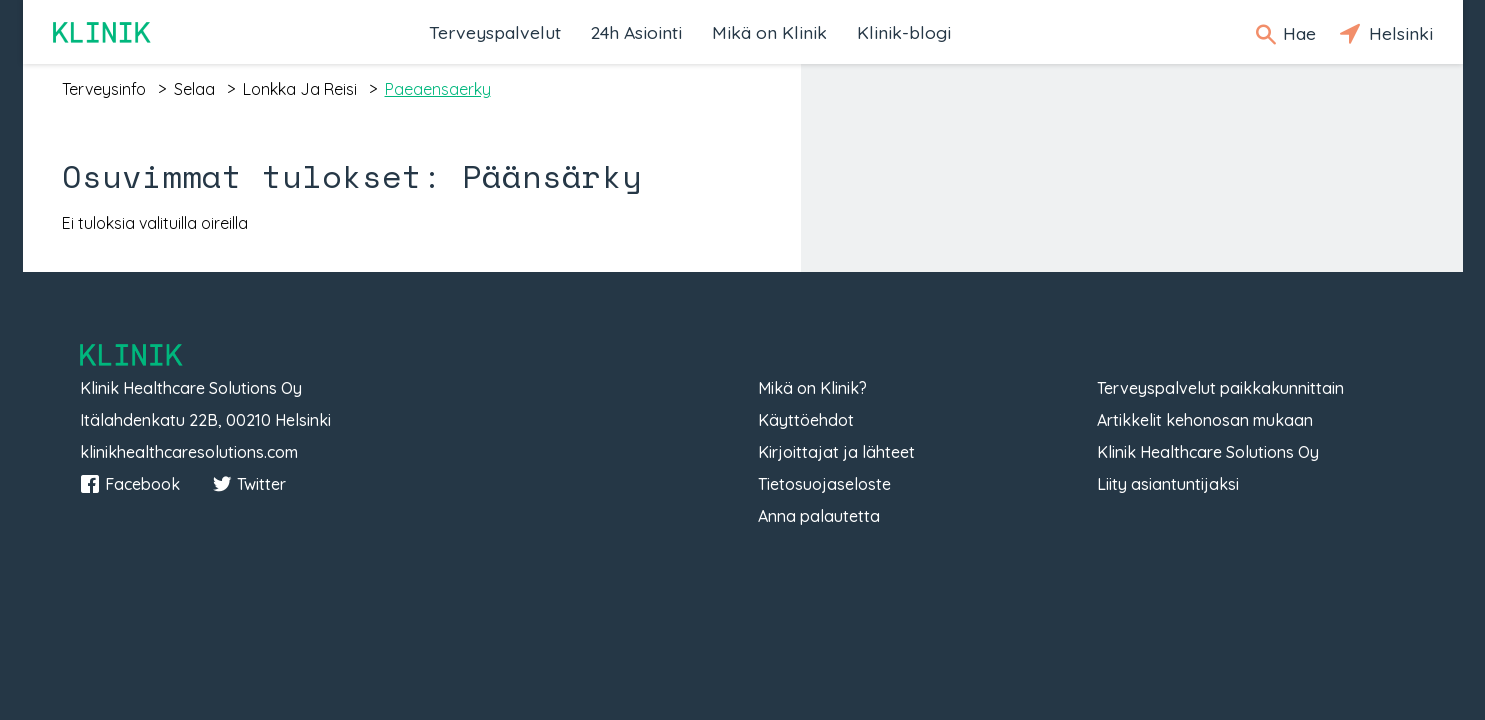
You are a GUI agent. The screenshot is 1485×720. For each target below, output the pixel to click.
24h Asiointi (636, 32)
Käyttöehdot (806, 420)
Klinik (103, 32)
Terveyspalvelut (495, 32)
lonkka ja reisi (300, 89)
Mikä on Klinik (769, 32)
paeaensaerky (438, 89)
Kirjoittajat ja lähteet (836, 452)
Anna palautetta (819, 516)
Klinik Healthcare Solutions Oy (1208, 452)
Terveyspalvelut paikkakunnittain (1220, 388)
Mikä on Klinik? (812, 388)
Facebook (130, 484)
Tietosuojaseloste (824, 484)
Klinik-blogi (904, 32)
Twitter (249, 484)
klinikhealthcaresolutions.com (189, 452)
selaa (194, 89)
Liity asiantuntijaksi (1168, 484)
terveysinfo (104, 89)
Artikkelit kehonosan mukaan (1205, 420)
